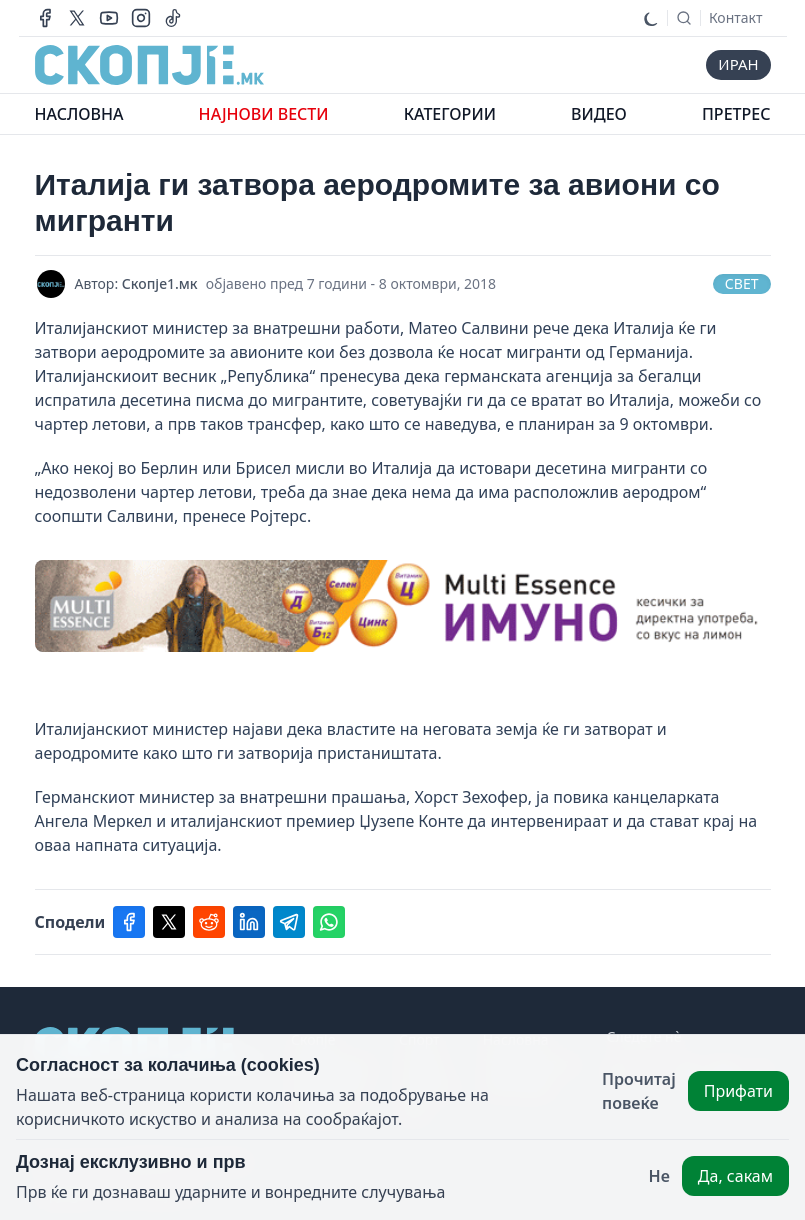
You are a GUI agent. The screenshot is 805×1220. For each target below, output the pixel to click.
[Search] (684, 18)
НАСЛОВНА (79, 114)
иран (736, 65)
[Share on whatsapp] (329, 922)
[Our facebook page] (45, 18)
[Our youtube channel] (109, 18)
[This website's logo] (150, 65)
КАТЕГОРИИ (450, 114)
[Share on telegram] (289, 922)
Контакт (736, 17)
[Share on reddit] (209, 922)
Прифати (738, 1091)
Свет (742, 283)
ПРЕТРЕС (736, 114)
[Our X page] (77, 18)
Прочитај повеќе (639, 1091)
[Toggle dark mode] (651, 18)
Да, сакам (735, 1176)
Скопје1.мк (160, 283)
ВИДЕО (599, 114)
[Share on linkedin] (249, 922)
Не (659, 1176)
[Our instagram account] (141, 18)
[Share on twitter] (169, 922)
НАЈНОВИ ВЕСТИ (264, 114)
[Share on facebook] (129, 922)
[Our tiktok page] (173, 18)
